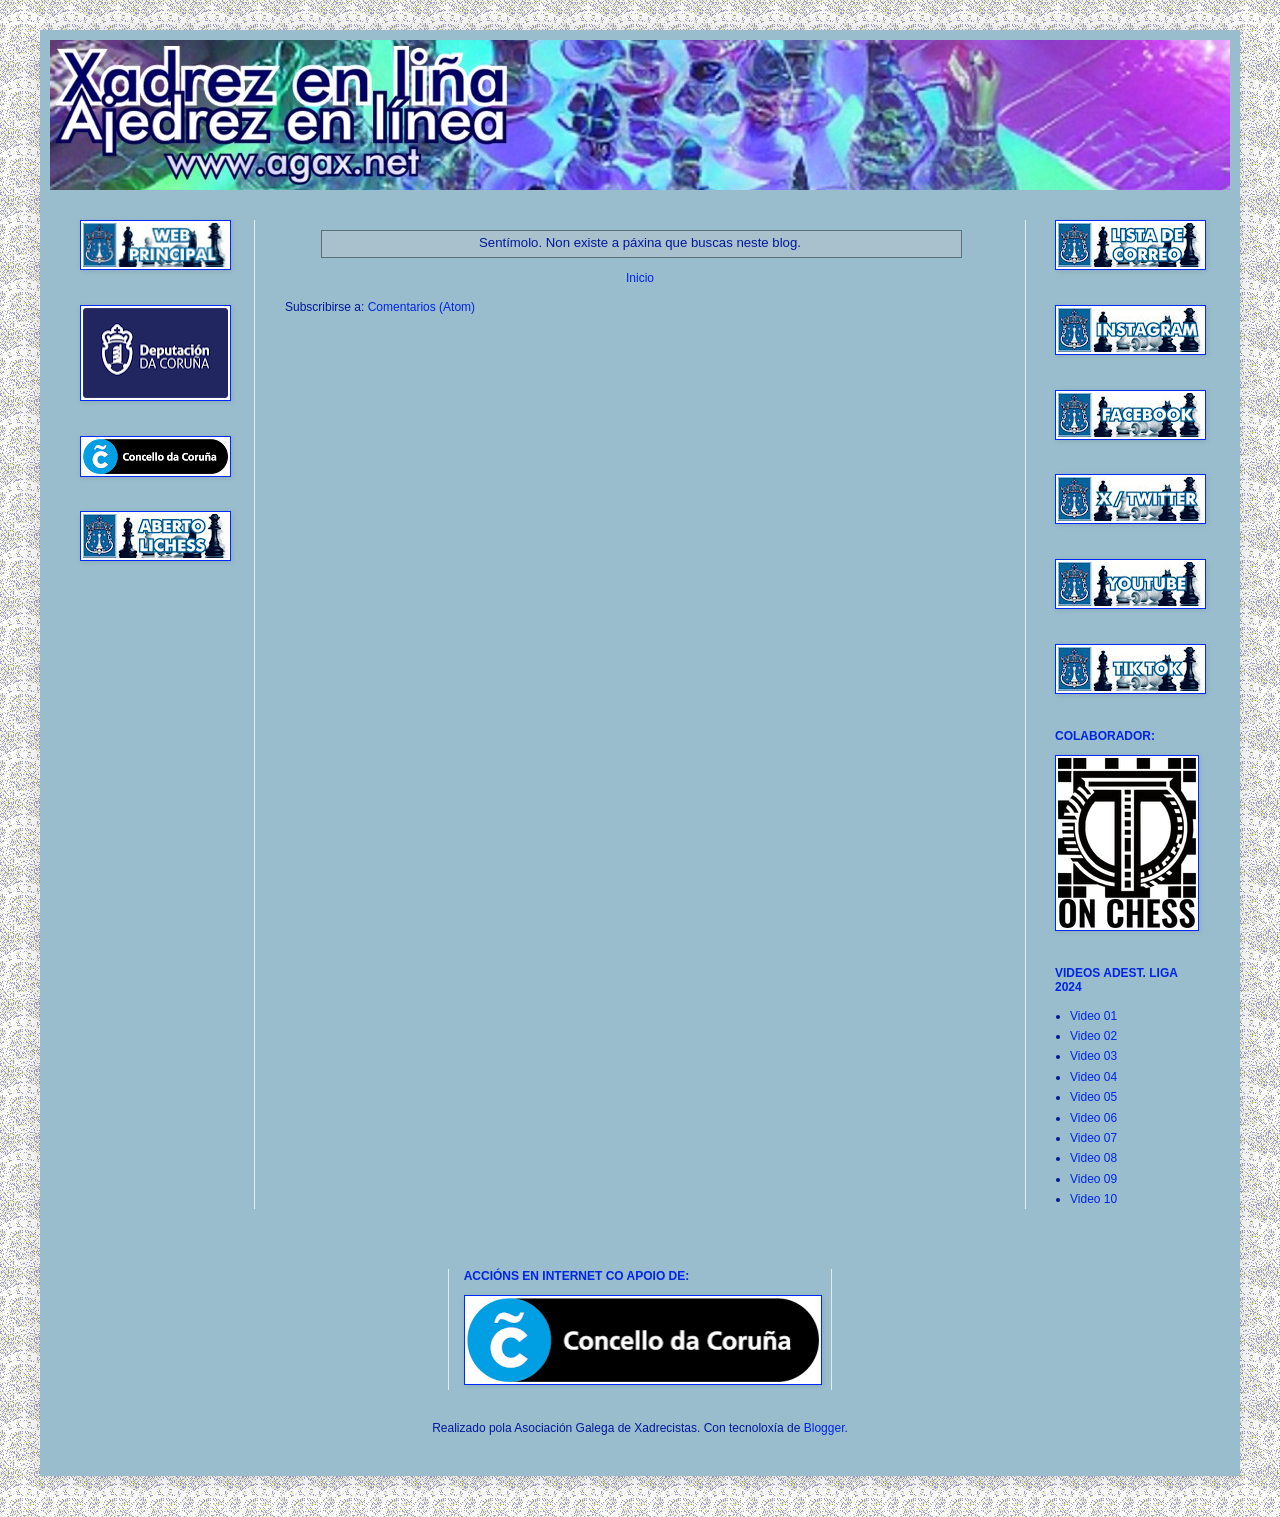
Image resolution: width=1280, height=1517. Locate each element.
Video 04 (1093, 1077)
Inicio (640, 278)
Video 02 (1093, 1036)
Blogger (824, 1428)
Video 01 (1093, 1016)
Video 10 (1093, 1199)
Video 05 (1093, 1097)
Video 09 (1093, 1179)
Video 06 (1093, 1118)
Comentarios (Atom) (421, 307)
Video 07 (1093, 1138)
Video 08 (1093, 1158)
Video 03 (1093, 1056)
